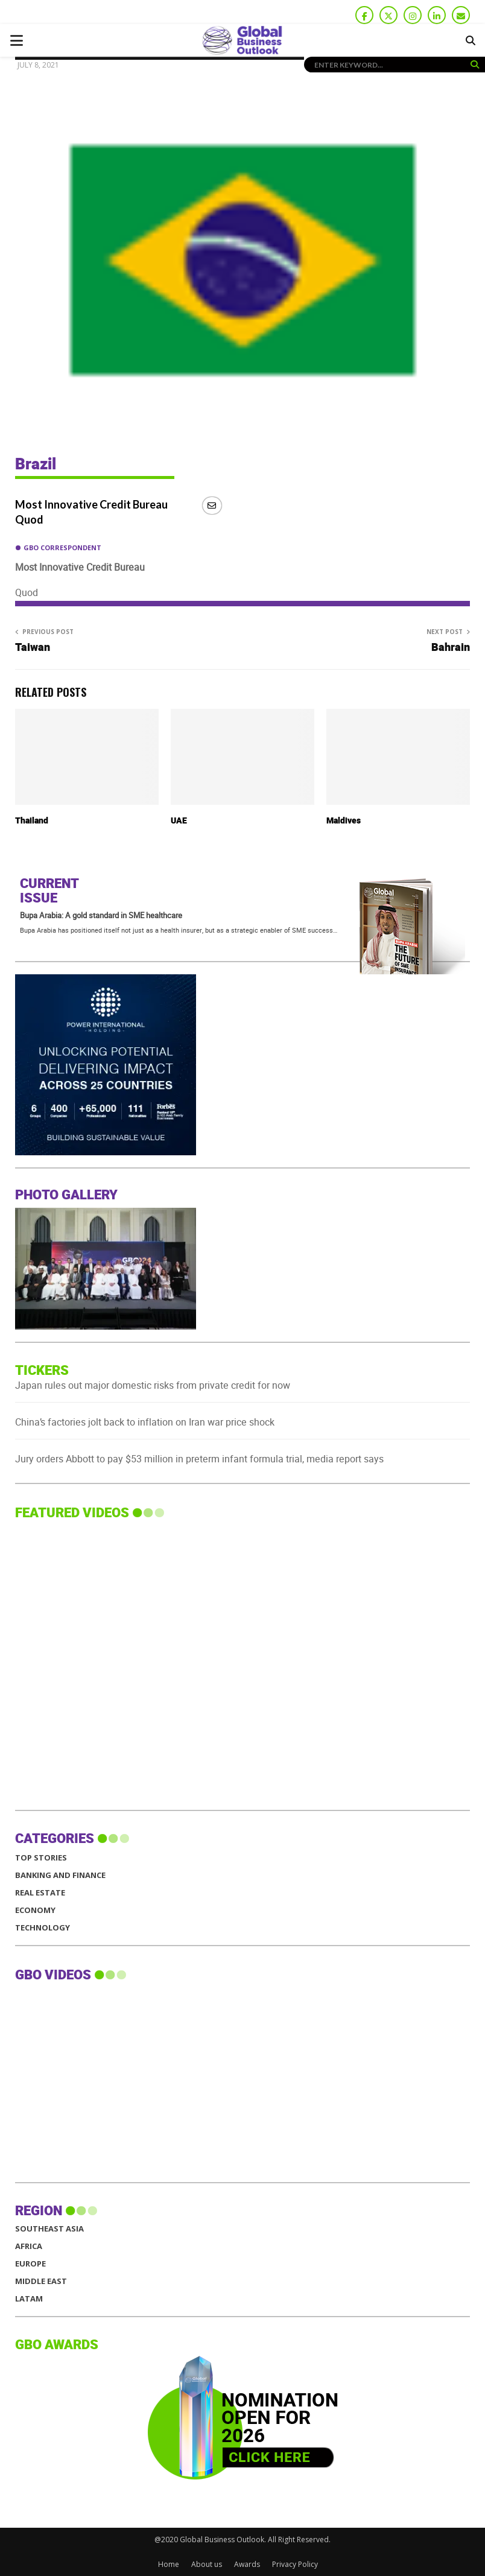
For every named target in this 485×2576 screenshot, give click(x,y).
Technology (42, 1928)
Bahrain (450, 647)
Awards (247, 2564)
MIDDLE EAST (41, 2281)
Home (168, 2564)
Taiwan (32, 647)
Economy (35, 1910)
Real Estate (40, 1893)
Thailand (31, 820)
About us (206, 2564)
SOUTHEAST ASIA (49, 2229)
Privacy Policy (295, 2564)
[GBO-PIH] (105, 1152)
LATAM (29, 2299)
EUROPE (30, 2264)
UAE (179, 820)
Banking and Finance (60, 1875)
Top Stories (41, 1858)
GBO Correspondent (62, 547)
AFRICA (28, 2246)
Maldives (343, 820)
